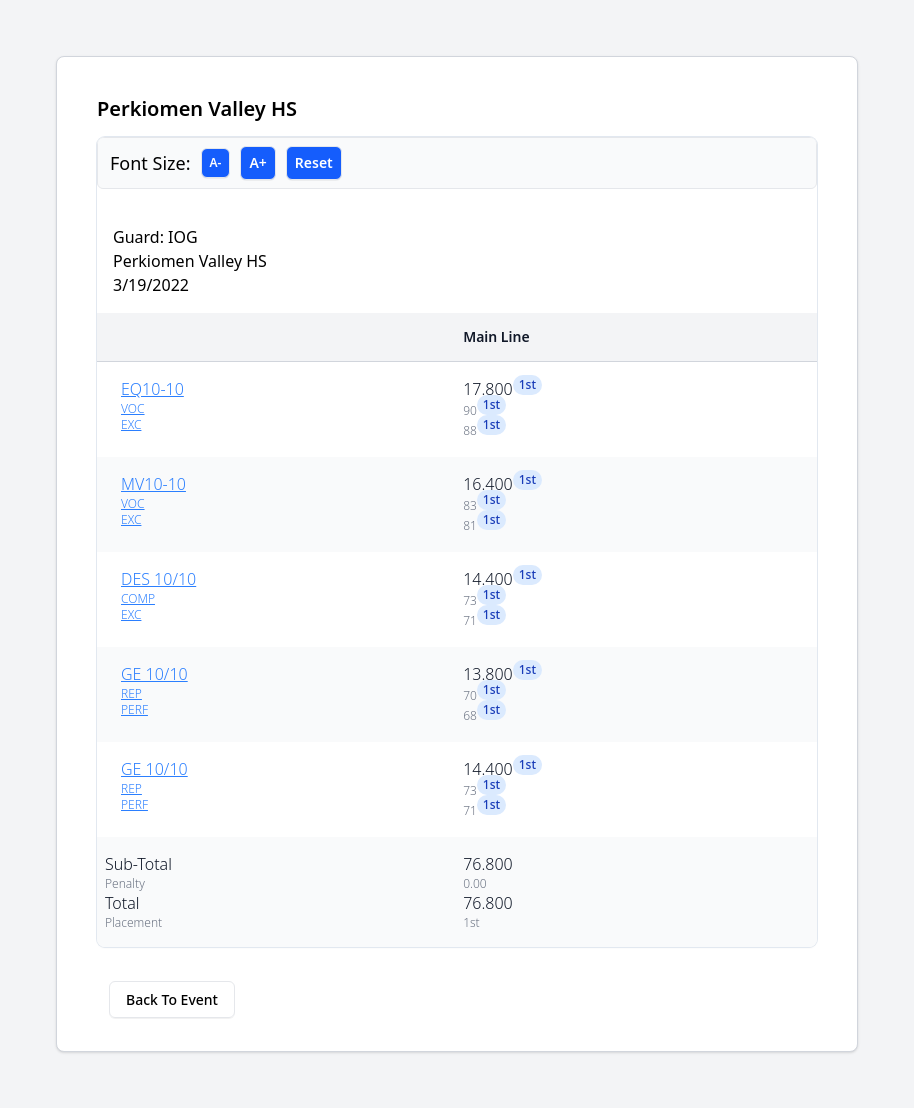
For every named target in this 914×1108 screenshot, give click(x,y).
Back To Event (172, 999)
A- (216, 162)
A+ (257, 162)
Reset (314, 162)
